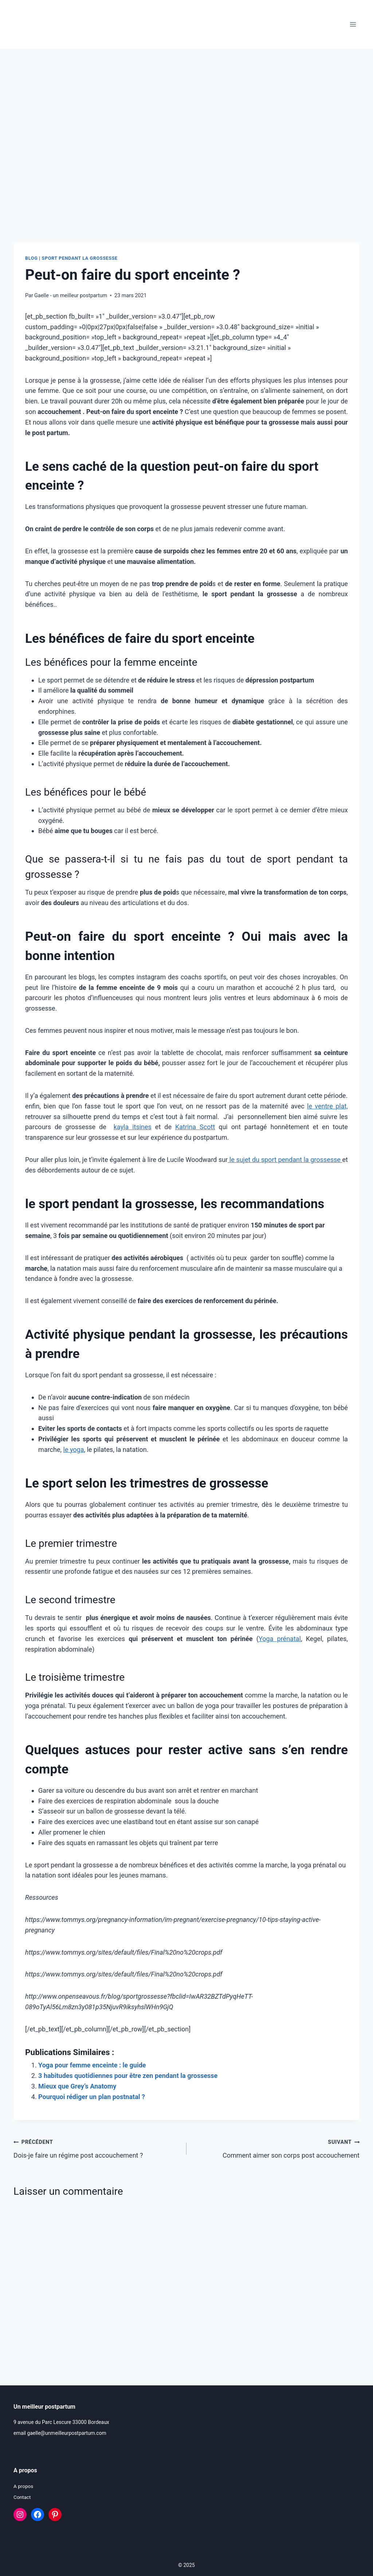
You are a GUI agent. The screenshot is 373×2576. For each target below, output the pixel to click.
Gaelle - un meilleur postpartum (70, 295)
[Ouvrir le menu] (353, 24)
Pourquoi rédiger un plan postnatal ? (91, 2097)
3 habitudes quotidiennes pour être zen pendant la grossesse (127, 2075)
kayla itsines (133, 1127)
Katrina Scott (195, 1127)
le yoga (73, 1449)
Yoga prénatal (280, 1639)
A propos (23, 2486)
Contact (22, 2497)
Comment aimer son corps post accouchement (276, 2148)
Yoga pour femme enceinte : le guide (92, 2065)
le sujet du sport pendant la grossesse (285, 1159)
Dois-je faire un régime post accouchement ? (96, 2148)
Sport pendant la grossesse (80, 258)
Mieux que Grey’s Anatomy (77, 2086)
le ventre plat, (327, 1106)
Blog (31, 258)
